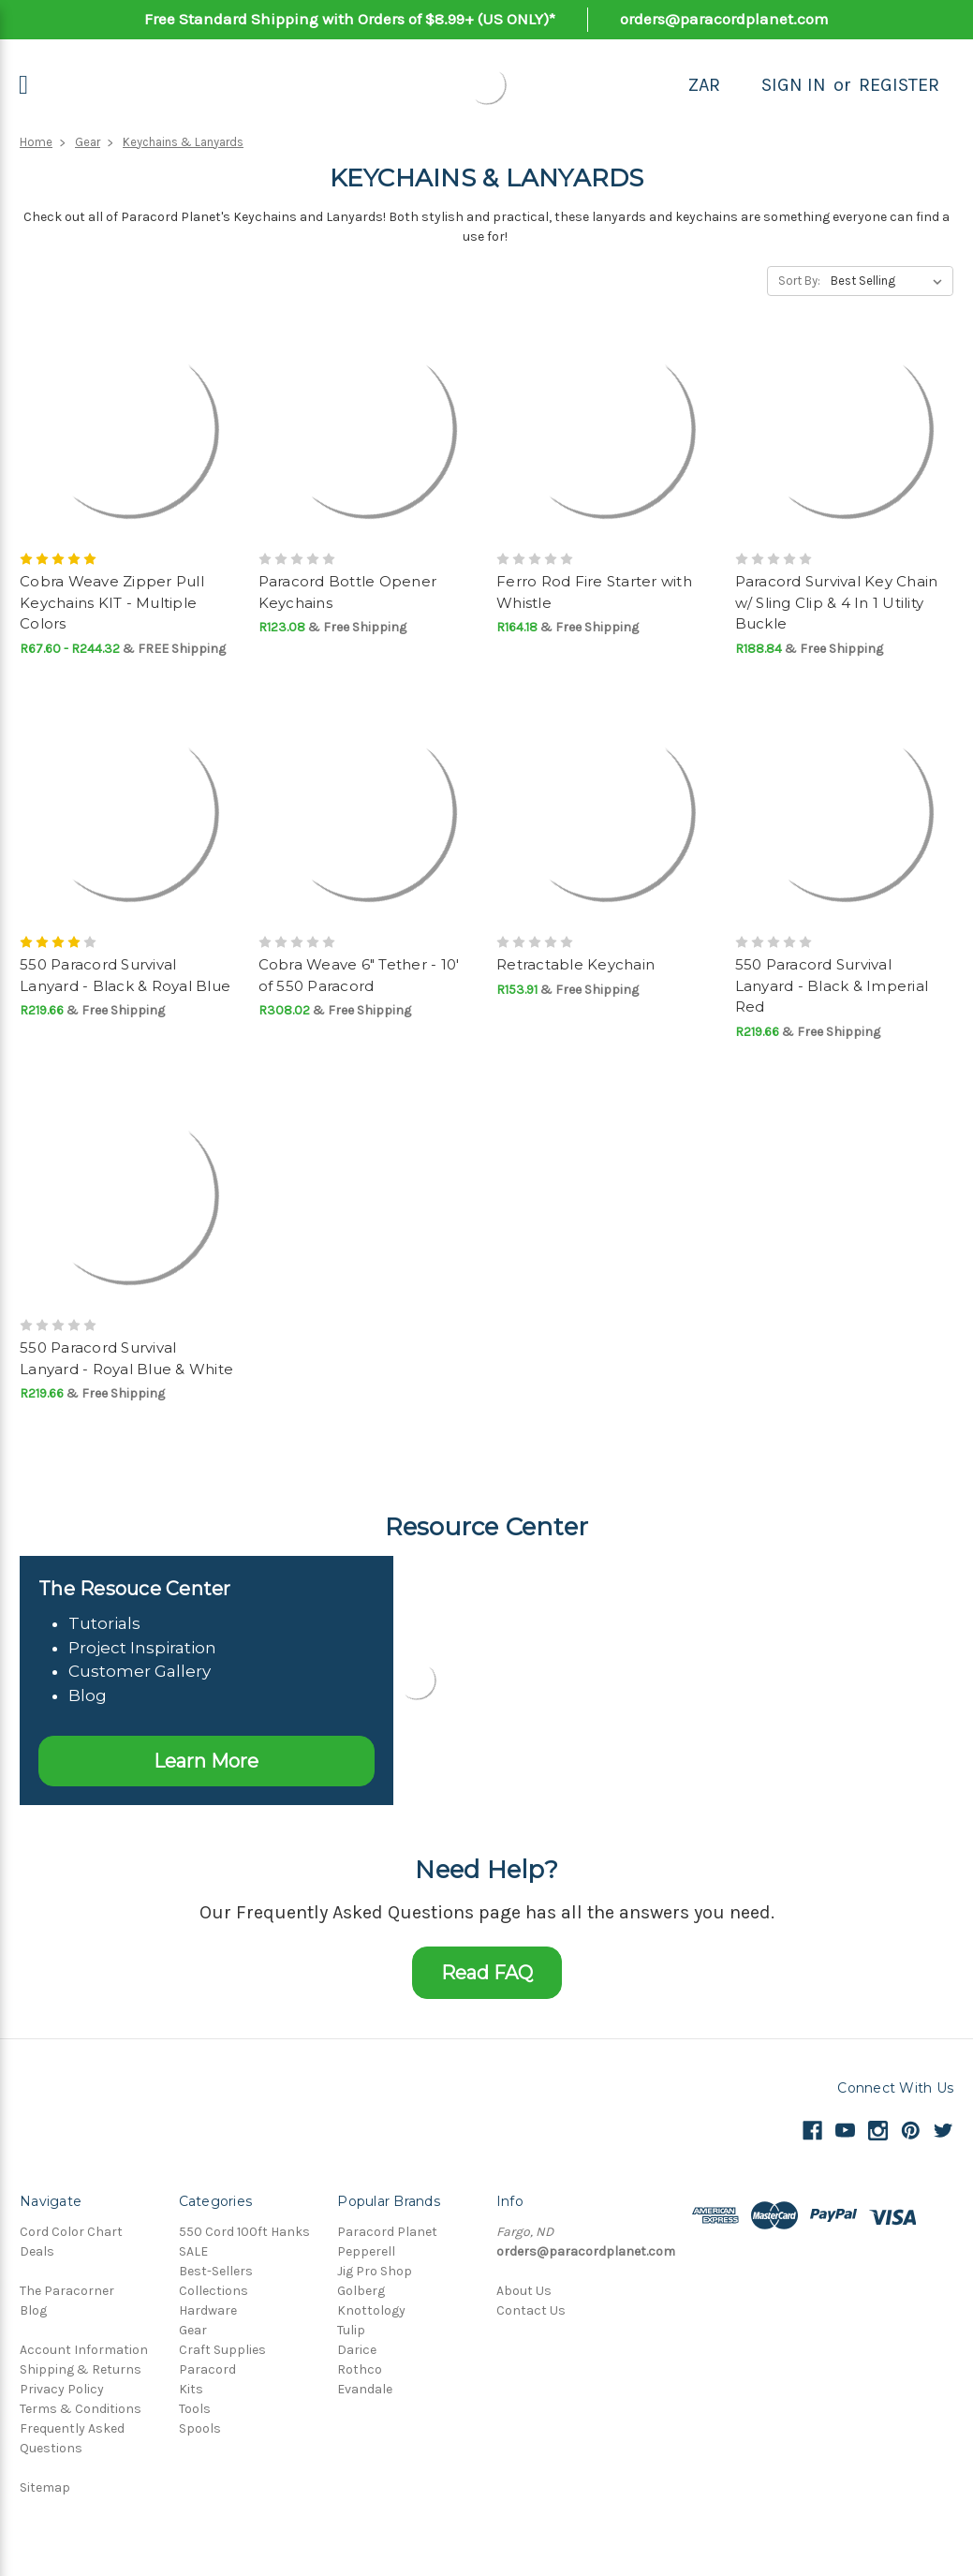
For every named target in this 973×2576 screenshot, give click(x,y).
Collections (213, 2291)
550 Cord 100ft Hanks (244, 2232)
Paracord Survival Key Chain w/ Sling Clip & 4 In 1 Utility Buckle (836, 602)
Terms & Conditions (80, 2409)
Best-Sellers (216, 2271)
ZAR (704, 85)
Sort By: (799, 281)
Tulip (351, 2330)
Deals (37, 2251)
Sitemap (45, 2487)
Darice (356, 2350)
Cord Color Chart (71, 2232)
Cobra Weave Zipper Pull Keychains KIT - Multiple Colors (112, 602)
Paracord (207, 2369)
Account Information (84, 2350)
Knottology (371, 2310)
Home (36, 142)
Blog (33, 2310)
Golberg (361, 2291)
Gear (87, 142)
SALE (193, 2251)
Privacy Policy (62, 2389)
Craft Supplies (222, 2350)
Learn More (206, 1761)
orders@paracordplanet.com (724, 18)
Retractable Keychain (575, 964)
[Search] (740, 85)
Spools (200, 2428)
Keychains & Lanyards (183, 142)
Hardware (208, 2310)
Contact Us (531, 2310)
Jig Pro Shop (374, 2271)
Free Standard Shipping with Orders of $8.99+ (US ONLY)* (349, 18)
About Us (524, 2291)
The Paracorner (67, 2291)
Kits (191, 2389)
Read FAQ (487, 1973)
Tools (195, 2409)
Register (899, 85)
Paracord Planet (387, 2232)
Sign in (793, 85)
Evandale (364, 2389)
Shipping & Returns (80, 2369)
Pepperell (366, 2251)
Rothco (359, 2369)
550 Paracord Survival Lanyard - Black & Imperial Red (832, 985)
